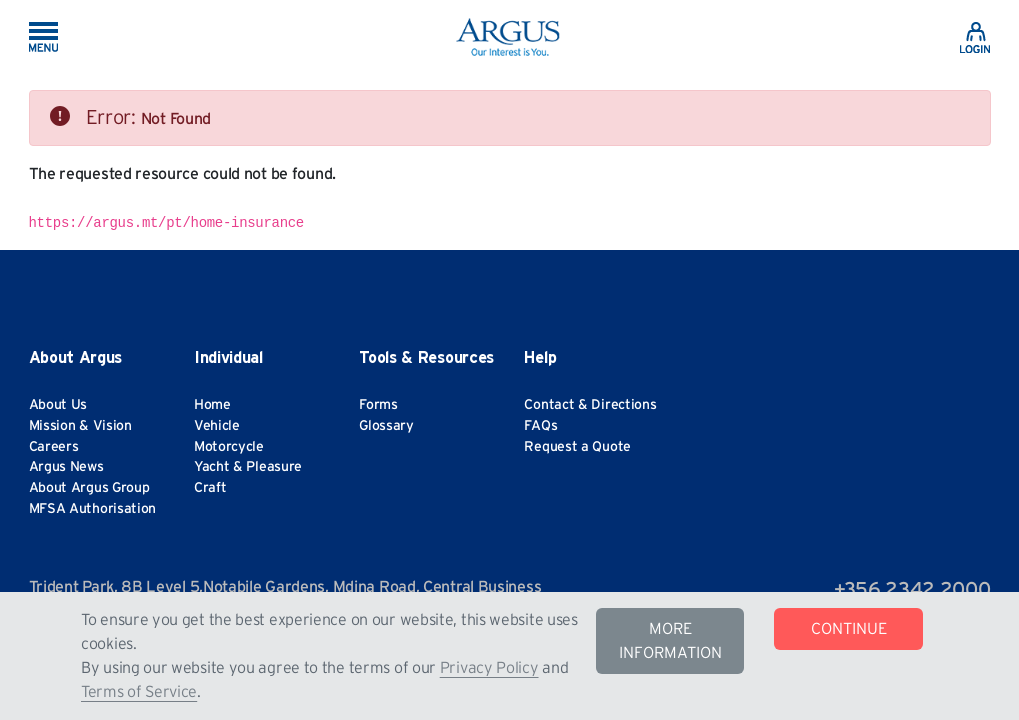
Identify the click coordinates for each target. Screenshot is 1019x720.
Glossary (386, 426)
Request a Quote (577, 447)
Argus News (66, 467)
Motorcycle (229, 447)
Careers (54, 447)
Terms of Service (139, 692)
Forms (378, 405)
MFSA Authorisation (93, 509)
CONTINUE (849, 629)
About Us (58, 405)
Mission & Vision (80, 426)
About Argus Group (89, 488)
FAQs (540, 426)
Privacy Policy (489, 668)
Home (212, 405)
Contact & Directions (590, 405)
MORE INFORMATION (670, 641)
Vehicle (217, 426)
